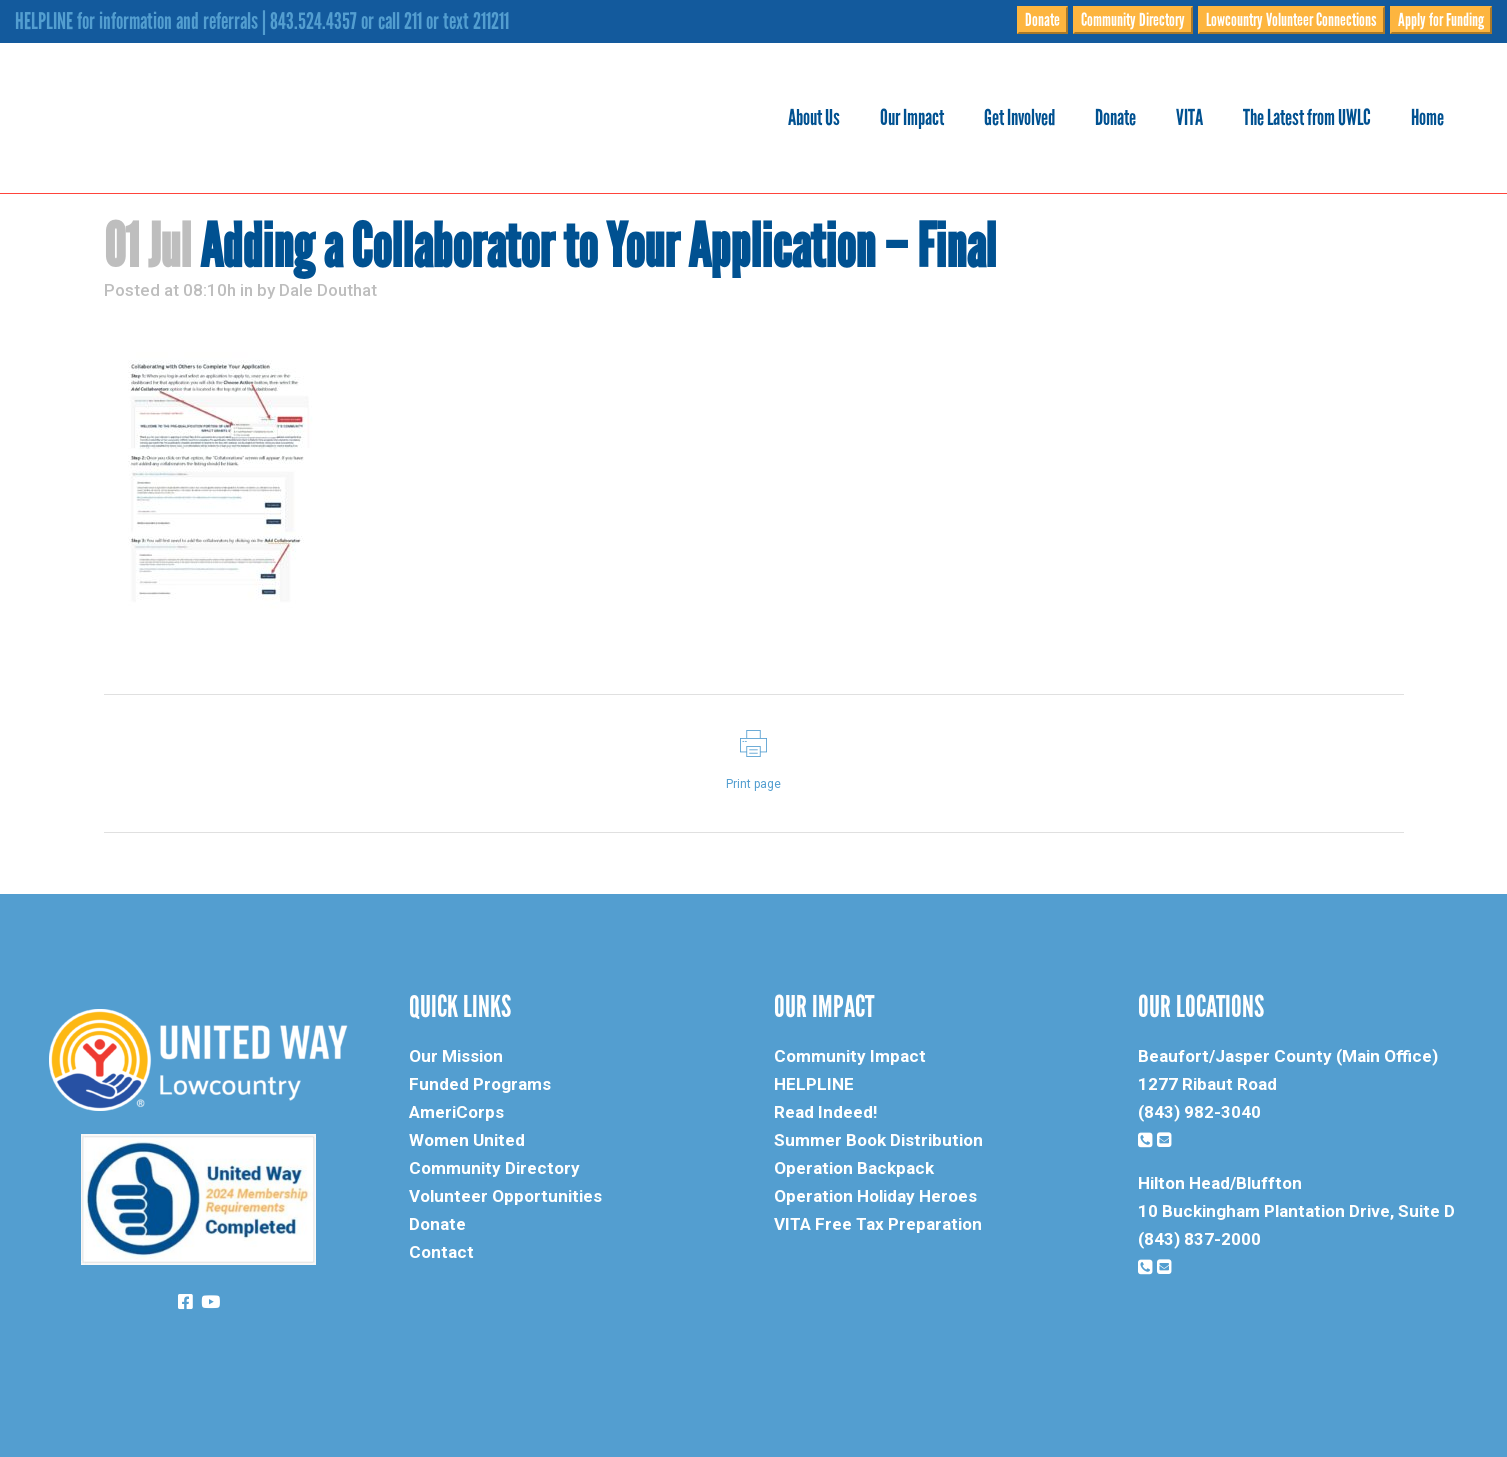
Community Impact (850, 1056)
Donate (1042, 20)
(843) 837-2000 (1199, 1239)
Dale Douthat (328, 290)
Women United (467, 1140)
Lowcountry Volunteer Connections (1291, 20)
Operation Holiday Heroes (875, 1196)
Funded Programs (480, 1084)
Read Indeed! (826, 1112)
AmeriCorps (456, 1112)
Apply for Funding (1441, 20)
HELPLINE (814, 1084)
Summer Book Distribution (878, 1140)
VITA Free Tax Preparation (878, 1224)
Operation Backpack (854, 1168)
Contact (441, 1252)
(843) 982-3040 (1199, 1112)
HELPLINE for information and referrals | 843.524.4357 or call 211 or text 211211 (262, 21)
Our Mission (456, 1056)
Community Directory (1133, 20)
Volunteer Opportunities (505, 1196)
